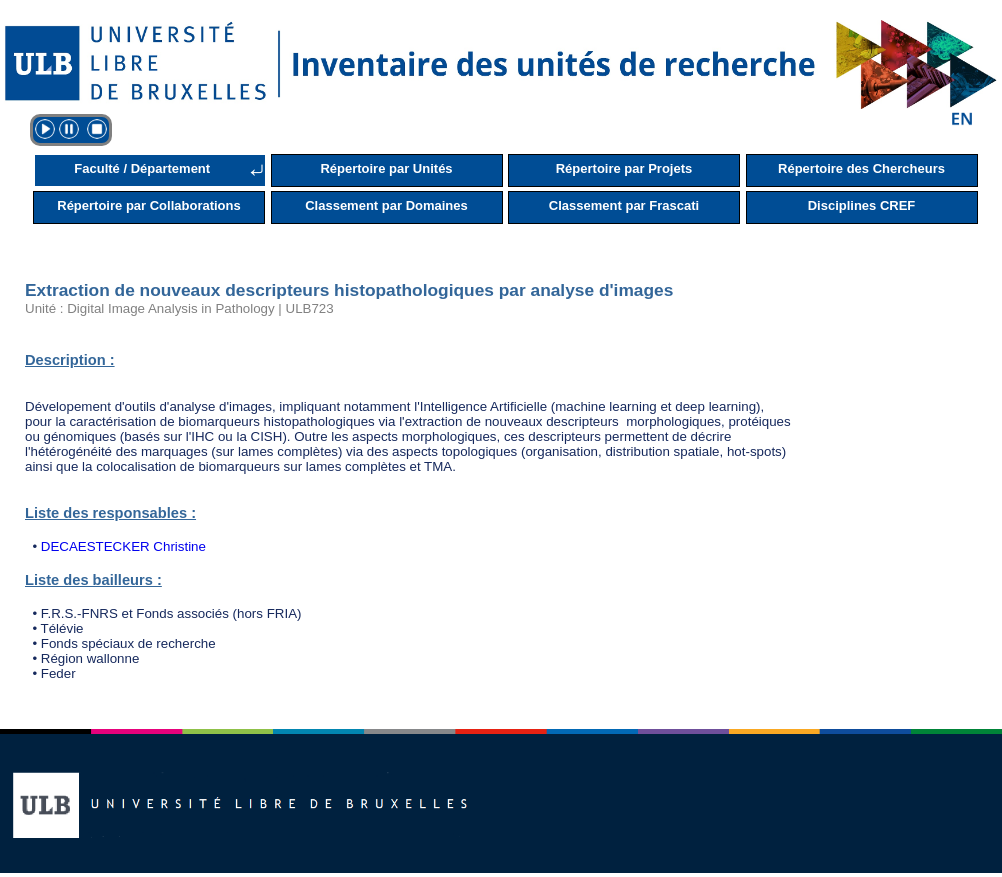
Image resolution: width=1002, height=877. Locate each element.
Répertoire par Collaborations (148, 205)
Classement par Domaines (386, 205)
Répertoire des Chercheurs (861, 168)
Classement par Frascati (624, 205)
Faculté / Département (142, 168)
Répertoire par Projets (624, 168)
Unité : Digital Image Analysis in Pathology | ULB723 (179, 308)
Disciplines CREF (862, 205)
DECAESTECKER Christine (123, 546)
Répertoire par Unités (386, 168)
